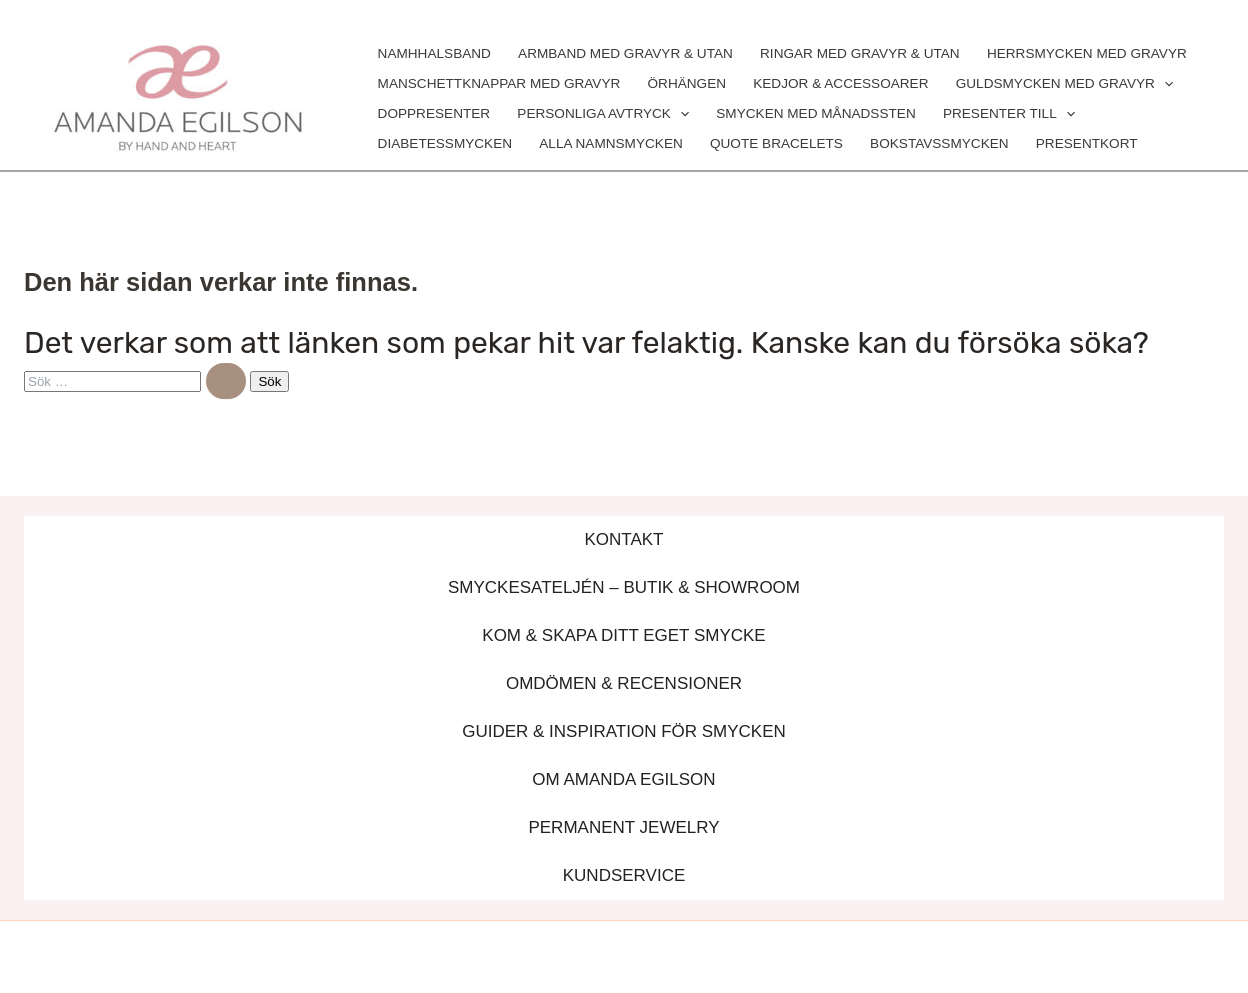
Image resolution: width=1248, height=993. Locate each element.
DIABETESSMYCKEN (445, 143)
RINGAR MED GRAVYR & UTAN (860, 53)
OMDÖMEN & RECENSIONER (624, 683)
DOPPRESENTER (434, 113)
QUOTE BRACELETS (776, 143)
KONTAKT (623, 539)
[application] (1164, 84)
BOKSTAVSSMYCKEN (939, 143)
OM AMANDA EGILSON (623, 779)
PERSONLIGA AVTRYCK (603, 114)
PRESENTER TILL (1009, 114)
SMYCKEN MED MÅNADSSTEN (815, 113)
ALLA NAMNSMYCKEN (611, 143)
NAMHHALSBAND (434, 53)
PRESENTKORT (1087, 143)
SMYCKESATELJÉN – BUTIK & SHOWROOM (624, 587)
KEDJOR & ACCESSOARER (840, 83)
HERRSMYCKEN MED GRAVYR (1087, 53)
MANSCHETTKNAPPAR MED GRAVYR (499, 83)
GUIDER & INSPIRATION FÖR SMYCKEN (624, 731)
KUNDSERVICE (624, 875)
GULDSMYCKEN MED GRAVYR (1064, 84)
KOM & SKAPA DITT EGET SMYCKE (623, 635)
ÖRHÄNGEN (686, 83)
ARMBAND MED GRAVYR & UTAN (625, 53)
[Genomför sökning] (226, 381)
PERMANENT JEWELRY (623, 827)
